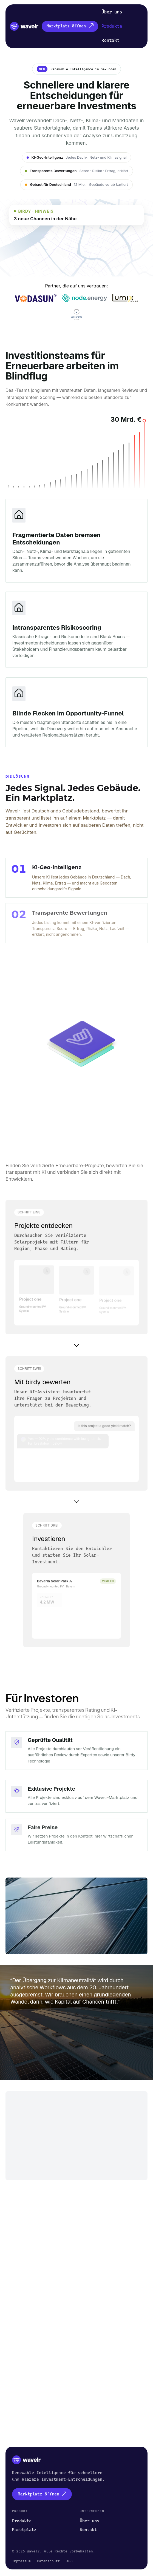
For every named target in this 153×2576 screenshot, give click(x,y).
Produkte (111, 26)
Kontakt (110, 40)
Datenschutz (48, 2561)
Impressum (21, 2561)
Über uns (111, 12)
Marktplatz (24, 2529)
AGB (69, 2561)
